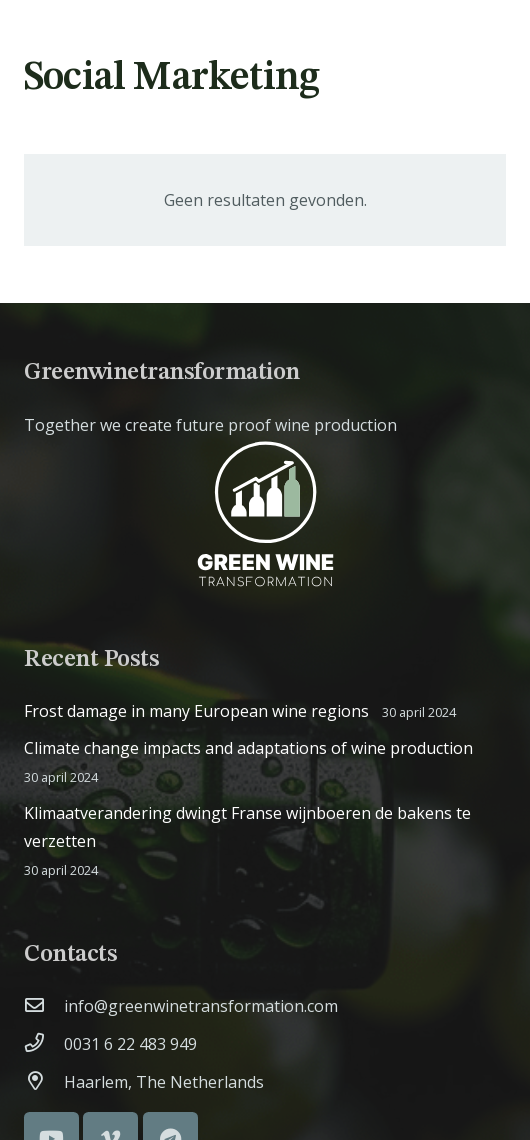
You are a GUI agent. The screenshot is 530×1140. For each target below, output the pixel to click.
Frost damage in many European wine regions (196, 711)
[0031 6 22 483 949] (44, 1044)
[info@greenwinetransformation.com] (44, 1006)
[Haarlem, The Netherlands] (44, 1082)
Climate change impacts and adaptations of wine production (248, 748)
